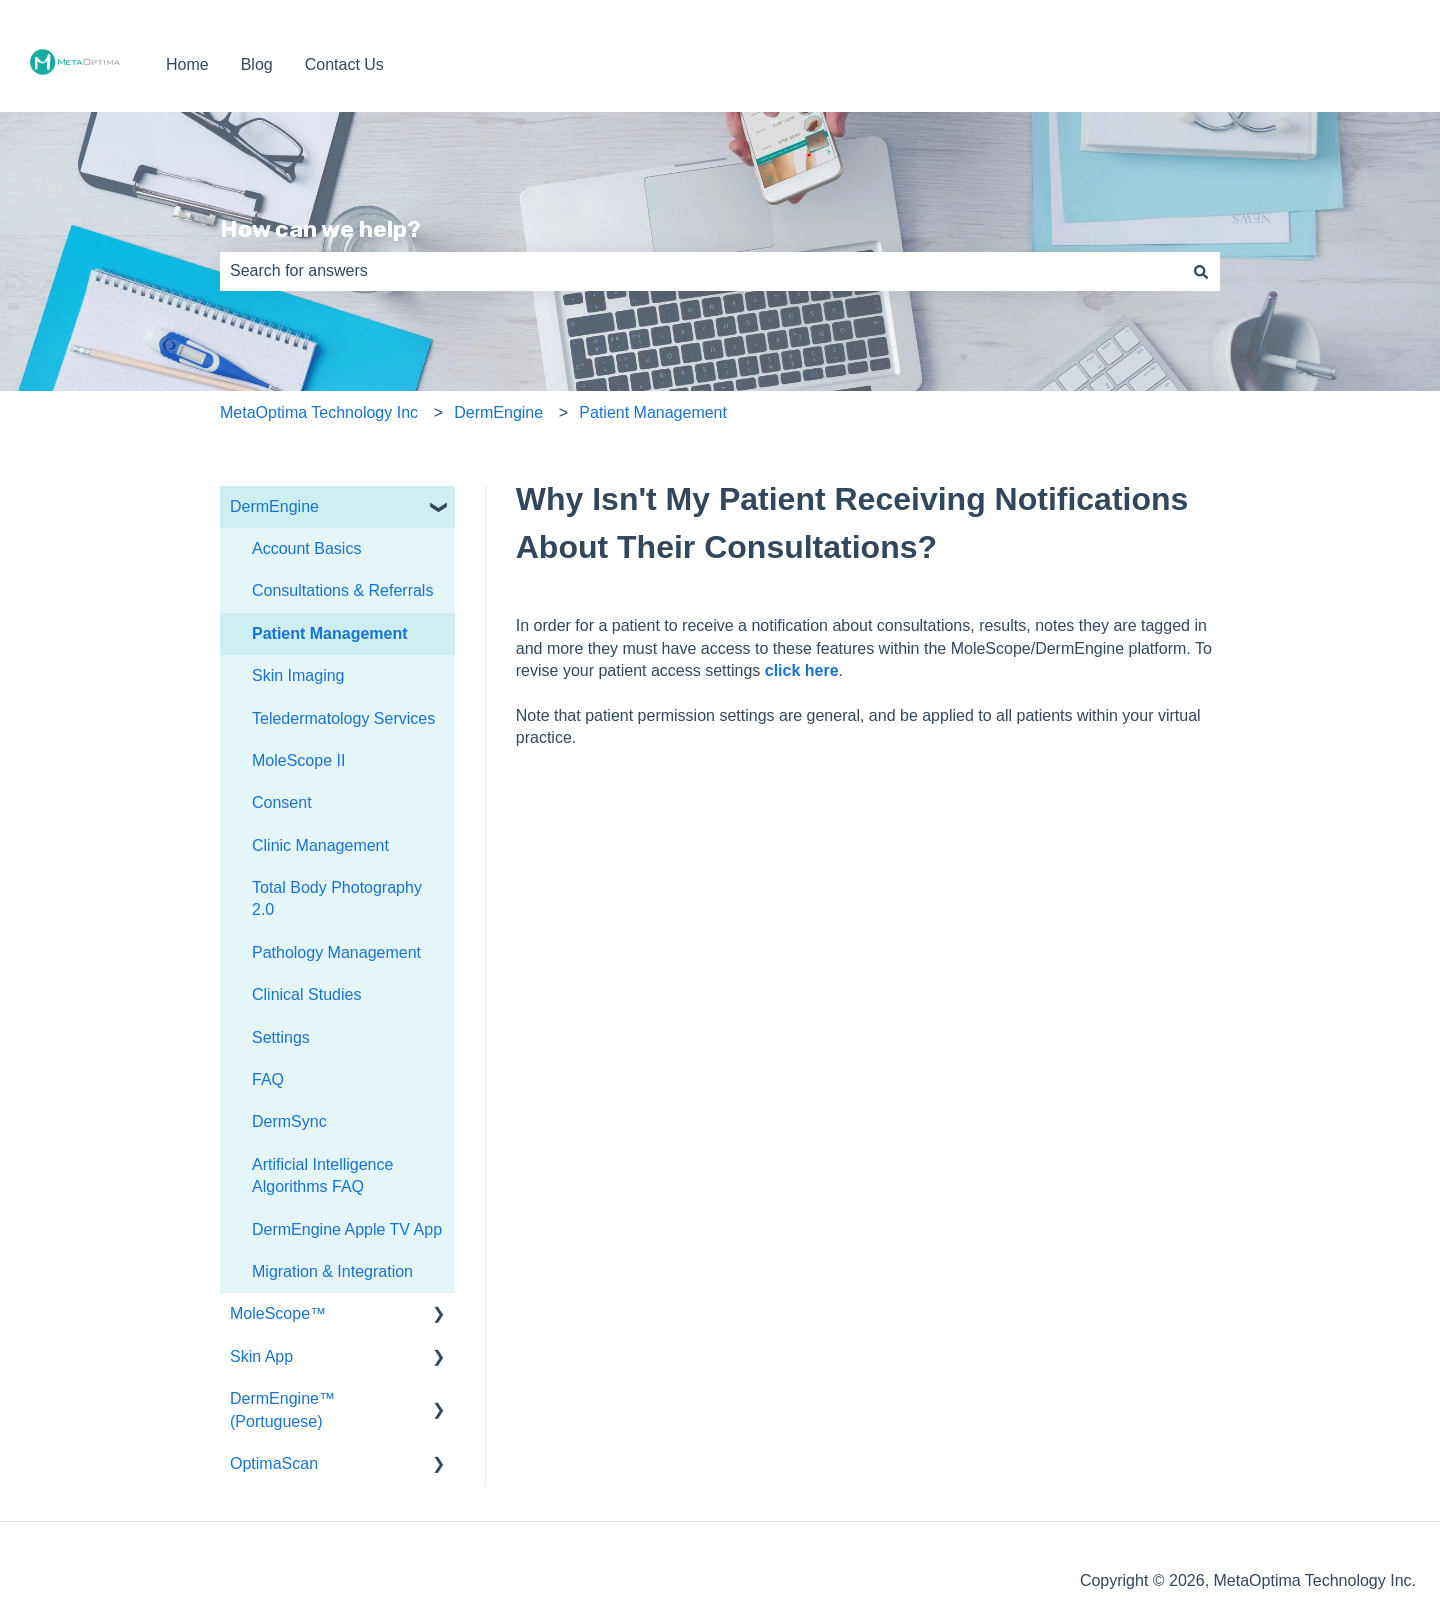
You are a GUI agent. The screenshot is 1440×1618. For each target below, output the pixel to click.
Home (187, 64)
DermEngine (498, 412)
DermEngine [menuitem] (274, 506)
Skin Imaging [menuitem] (298, 675)
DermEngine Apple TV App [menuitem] (347, 1229)
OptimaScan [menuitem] (274, 1463)
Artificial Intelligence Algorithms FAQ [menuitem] (322, 1175)
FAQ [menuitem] (268, 1079)
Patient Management (653, 412)
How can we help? (320, 229)
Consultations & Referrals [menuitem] (342, 590)
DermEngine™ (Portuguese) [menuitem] (282, 1409)
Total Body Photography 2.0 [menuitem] (337, 898)
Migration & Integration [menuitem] (332, 1271)
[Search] (1201, 271)
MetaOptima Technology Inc (319, 412)
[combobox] (701, 271)
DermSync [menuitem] (289, 1121)
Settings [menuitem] (281, 1037)
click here (802, 670)
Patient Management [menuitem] (330, 633)
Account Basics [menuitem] (306, 548)
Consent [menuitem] (282, 802)
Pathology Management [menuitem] (336, 952)
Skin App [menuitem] (261, 1356)
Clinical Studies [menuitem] (306, 994)
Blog (257, 64)
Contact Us (344, 64)
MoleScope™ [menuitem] (278, 1313)
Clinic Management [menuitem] (320, 845)
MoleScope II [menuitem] (298, 760)
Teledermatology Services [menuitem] (343, 718)
